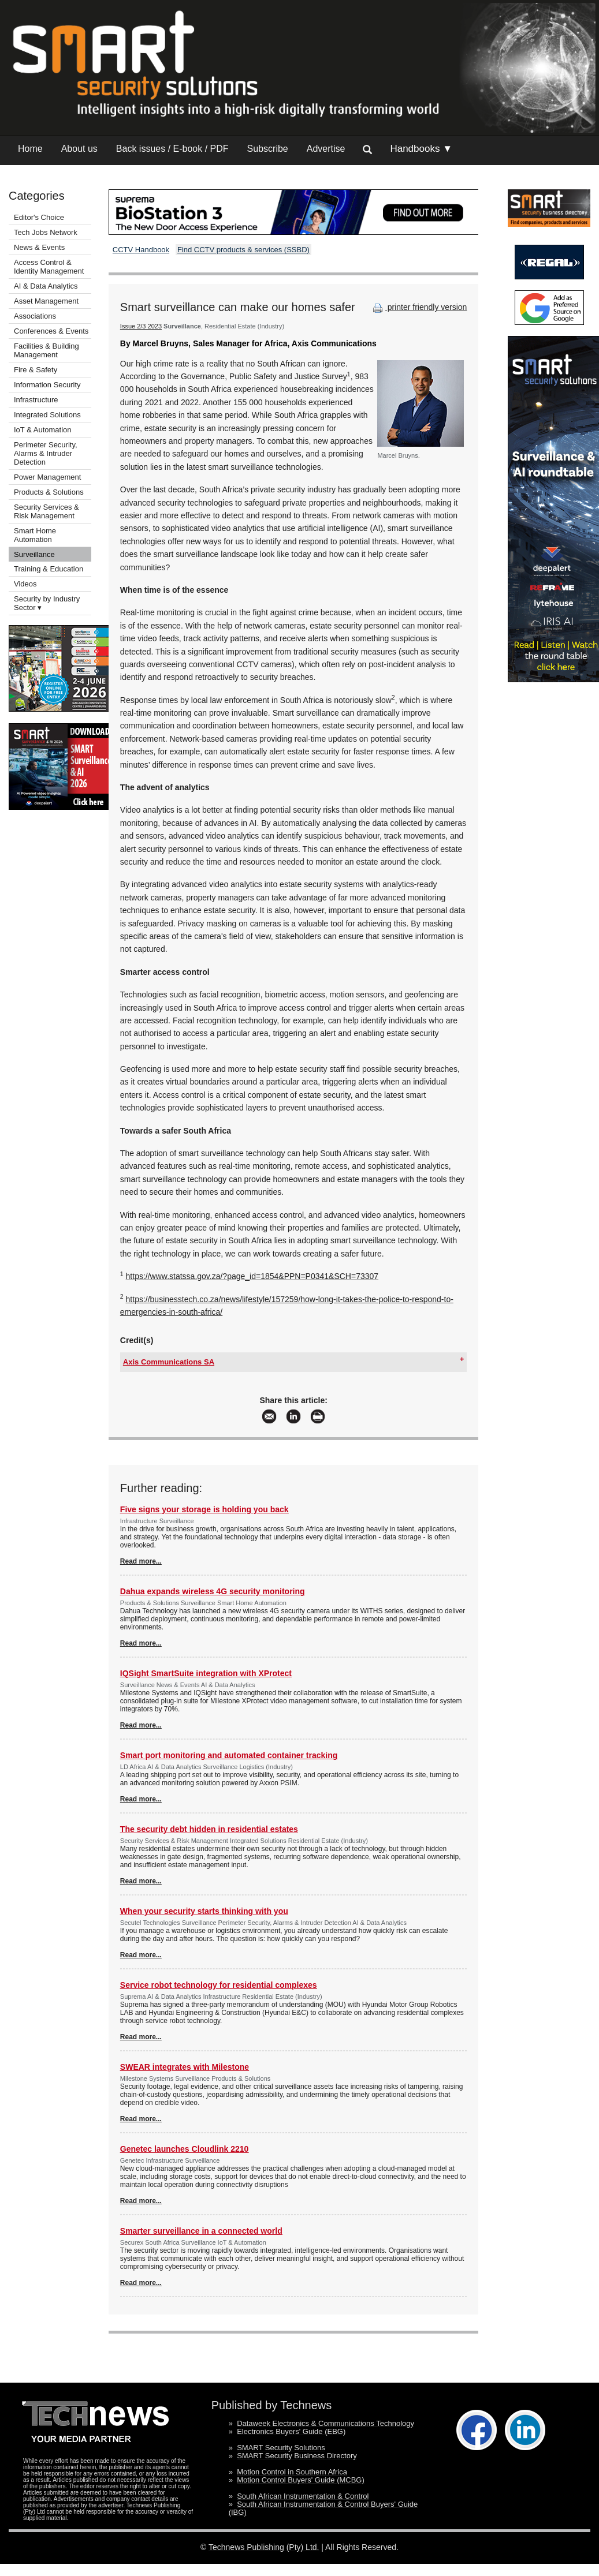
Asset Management (46, 301)
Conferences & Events (51, 331)
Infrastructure (36, 399)
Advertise (326, 149)
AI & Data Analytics (46, 286)
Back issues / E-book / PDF (172, 149)
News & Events (39, 247)
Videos (25, 583)
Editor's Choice (39, 217)
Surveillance (34, 554)
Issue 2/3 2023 (141, 326)
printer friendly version (418, 307)
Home (30, 149)
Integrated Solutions (47, 414)
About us (79, 149)
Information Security (47, 384)
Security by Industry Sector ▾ (47, 603)
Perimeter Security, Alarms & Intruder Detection (45, 453)
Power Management (47, 477)
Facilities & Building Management (46, 350)
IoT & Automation (43, 429)
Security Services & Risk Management (46, 511)
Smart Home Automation (35, 535)
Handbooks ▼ (421, 148)
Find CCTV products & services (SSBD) (243, 249)
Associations (35, 316)
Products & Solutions (49, 492)
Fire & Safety (35, 369)
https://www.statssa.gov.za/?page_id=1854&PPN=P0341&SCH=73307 (252, 1276)
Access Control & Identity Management (49, 266)
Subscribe (267, 149)
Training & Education (48, 568)
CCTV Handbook (141, 249)
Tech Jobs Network (45, 232)
